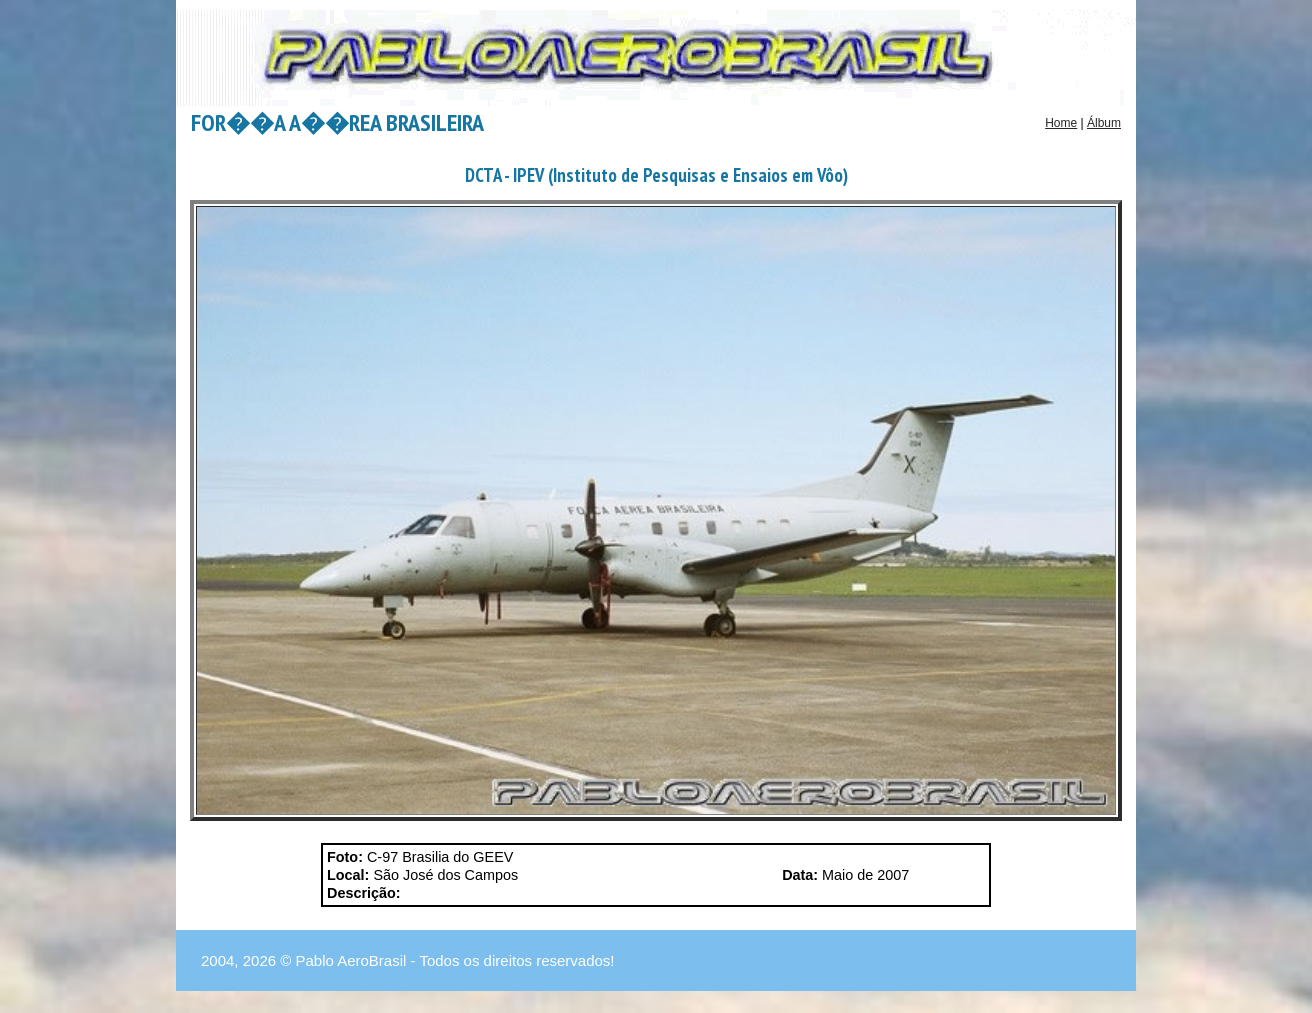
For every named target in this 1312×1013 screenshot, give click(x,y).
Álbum (1104, 123)
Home (1061, 123)
